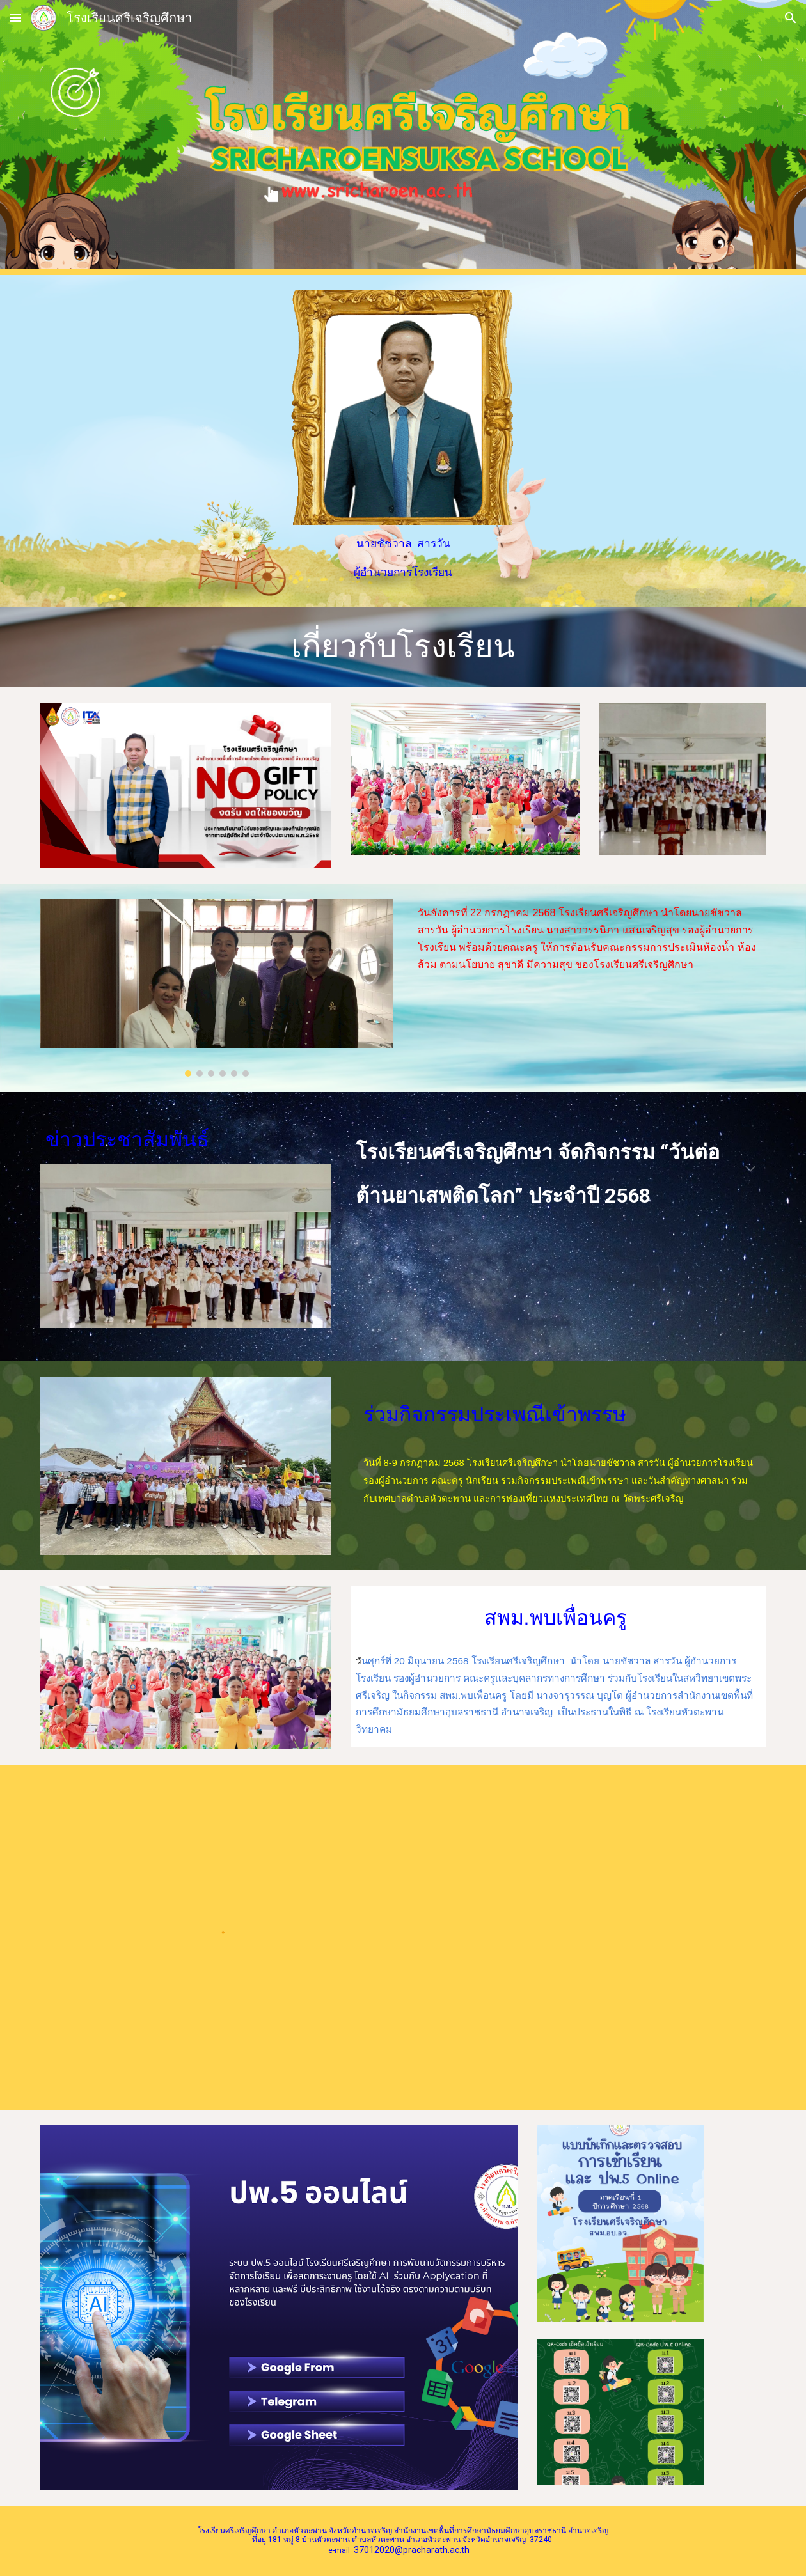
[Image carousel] (217, 987)
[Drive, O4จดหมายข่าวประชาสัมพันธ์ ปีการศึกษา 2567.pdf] (589, 1937)
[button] (15, 17)
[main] (403, 558)
